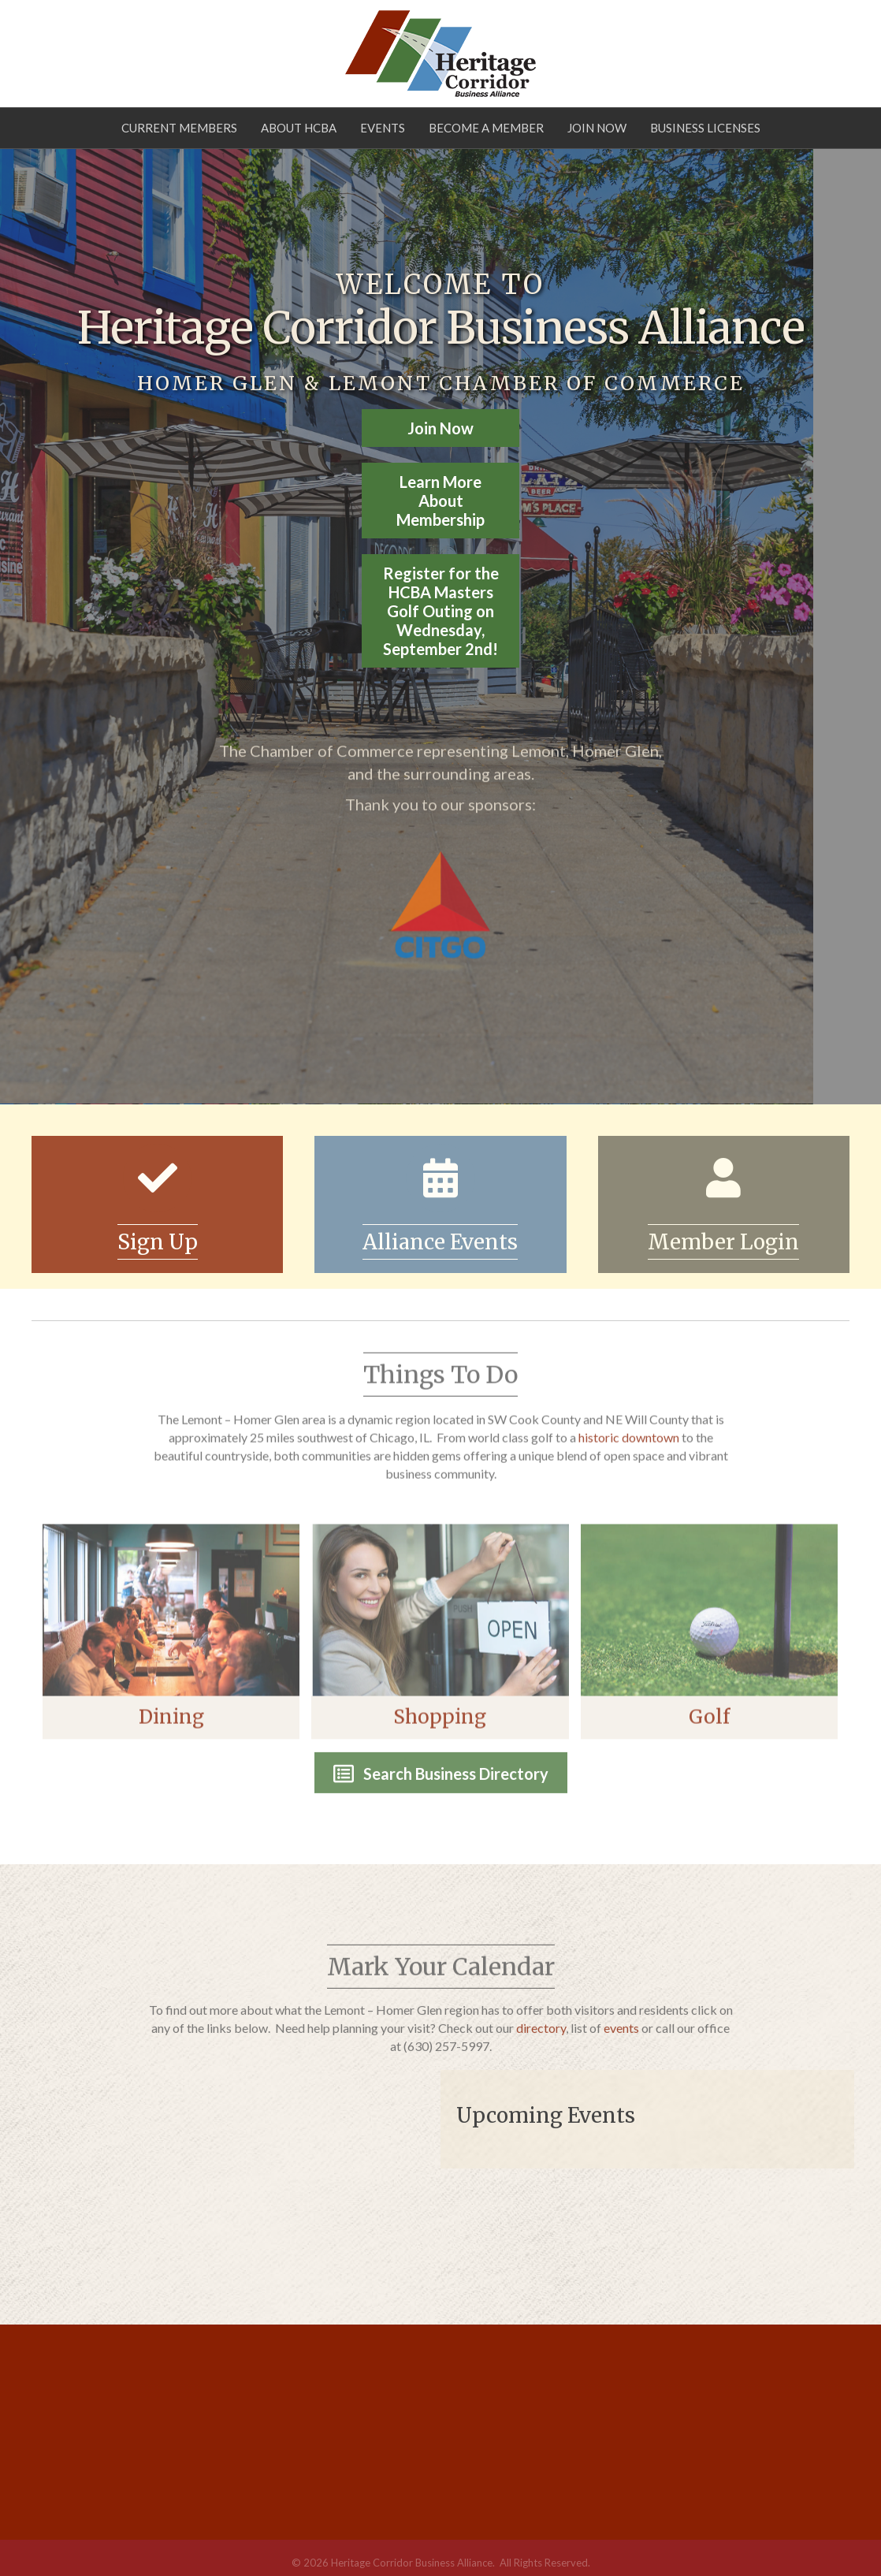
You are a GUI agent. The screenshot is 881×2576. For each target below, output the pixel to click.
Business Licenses (705, 128)
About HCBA (298, 128)
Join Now (596, 128)
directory (541, 2043)
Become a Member (486, 128)
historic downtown (628, 1453)
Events (382, 128)
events (621, 2043)
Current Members (179, 128)
